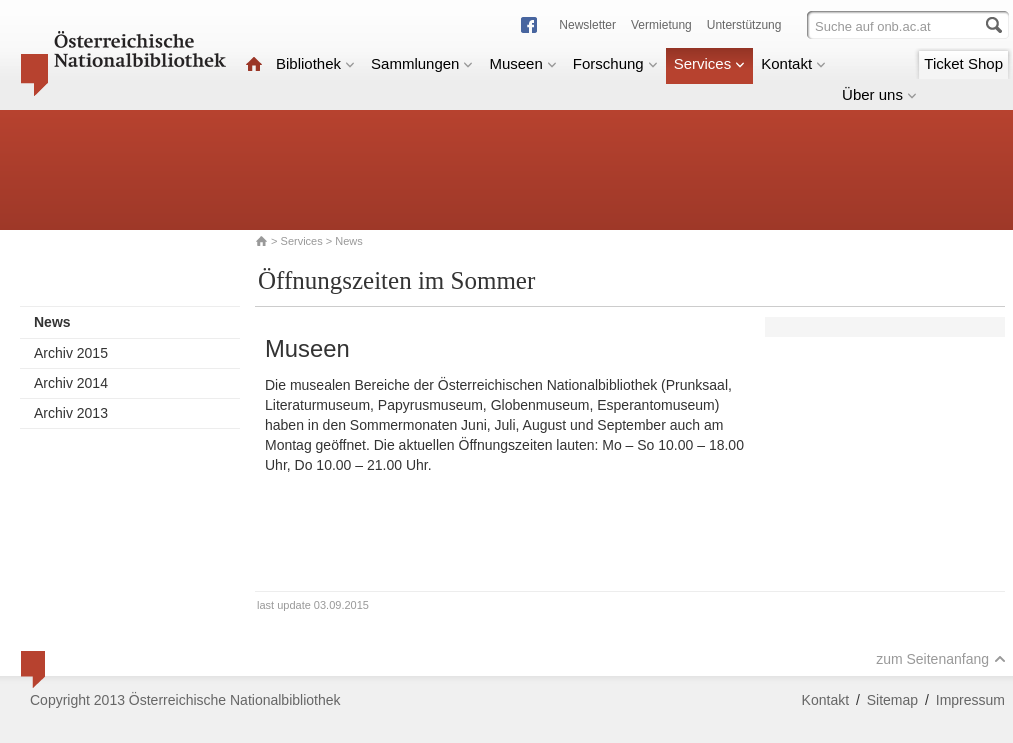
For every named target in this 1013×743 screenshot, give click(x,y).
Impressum (970, 700)
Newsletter (587, 25)
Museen (522, 63)
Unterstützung (744, 25)
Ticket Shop (963, 63)
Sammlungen (422, 63)
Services (710, 63)
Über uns (879, 94)
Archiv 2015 (71, 353)
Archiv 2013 (71, 413)
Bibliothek (315, 63)
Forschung (615, 63)
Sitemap (892, 700)
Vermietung (661, 25)
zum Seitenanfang (941, 659)
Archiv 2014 (71, 383)
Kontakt (793, 63)
